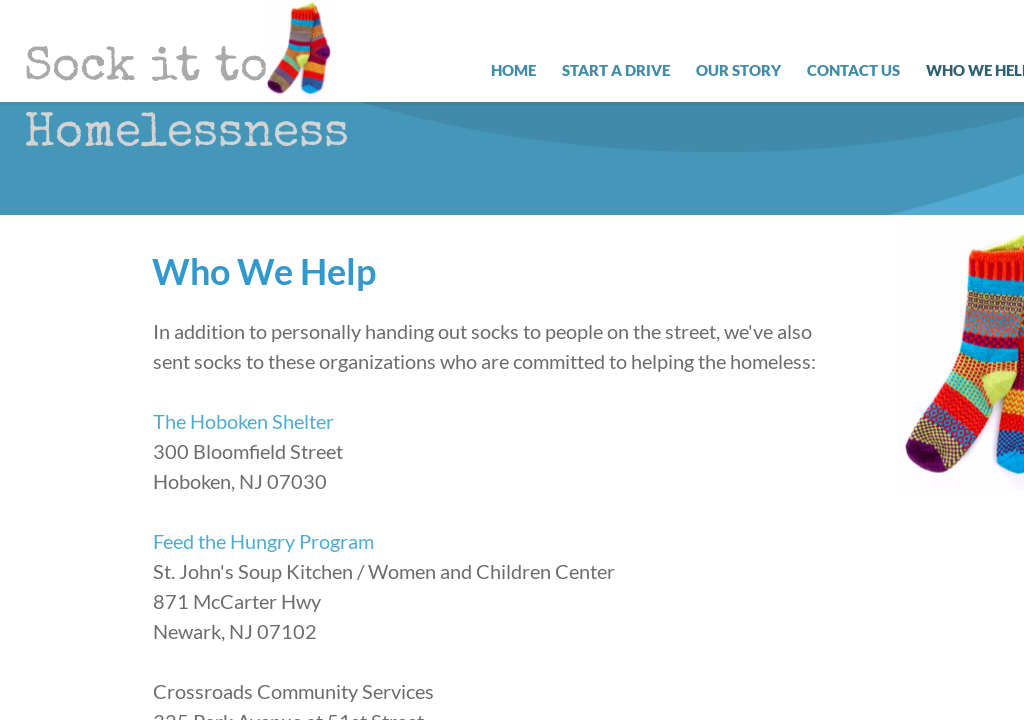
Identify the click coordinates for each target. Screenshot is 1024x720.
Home (513, 70)
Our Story (738, 70)
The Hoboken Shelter (243, 421)
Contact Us (853, 70)
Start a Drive (616, 70)
